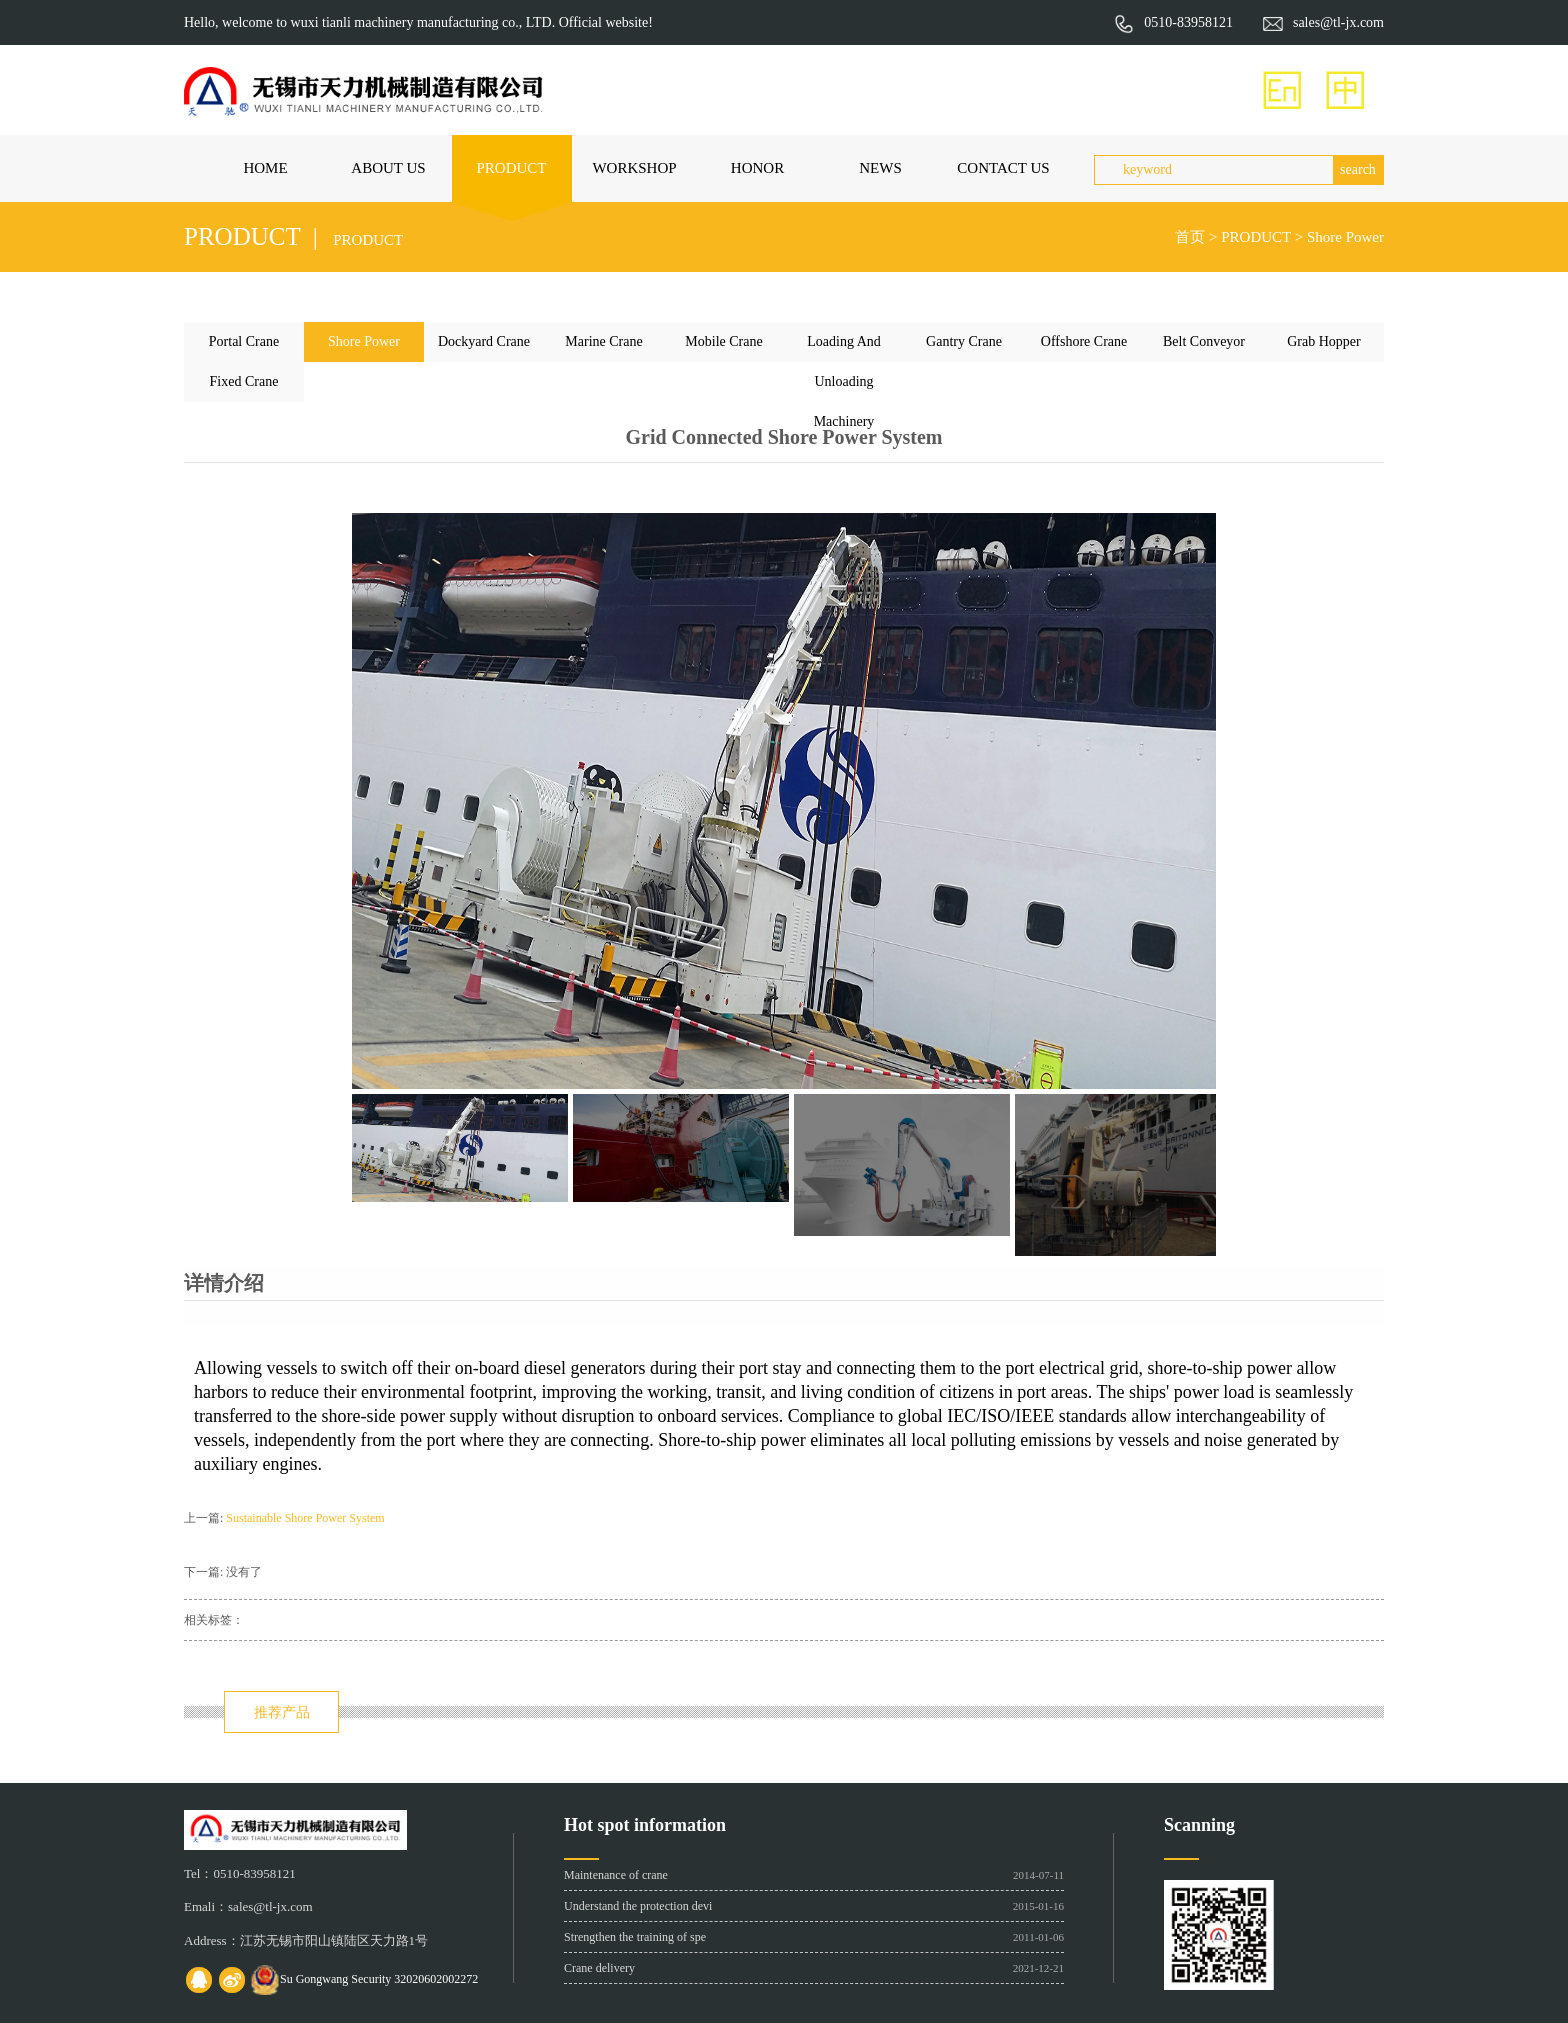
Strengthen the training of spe (635, 1937)
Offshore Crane (1084, 341)
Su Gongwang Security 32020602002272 (379, 1979)
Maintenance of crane (616, 1875)
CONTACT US (1003, 168)
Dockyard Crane (484, 341)
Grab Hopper (1323, 341)
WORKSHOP (634, 168)
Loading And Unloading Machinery (844, 348)
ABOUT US (388, 168)
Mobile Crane (723, 341)
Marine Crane (603, 341)
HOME (265, 168)
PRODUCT (511, 168)
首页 (1190, 237)
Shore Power (1345, 237)
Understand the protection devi (638, 1906)
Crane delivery (599, 1968)
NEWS (880, 168)
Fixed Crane (244, 381)
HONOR (757, 168)
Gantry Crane (964, 341)
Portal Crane (244, 341)
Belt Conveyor (1204, 341)
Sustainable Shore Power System (305, 1518)
